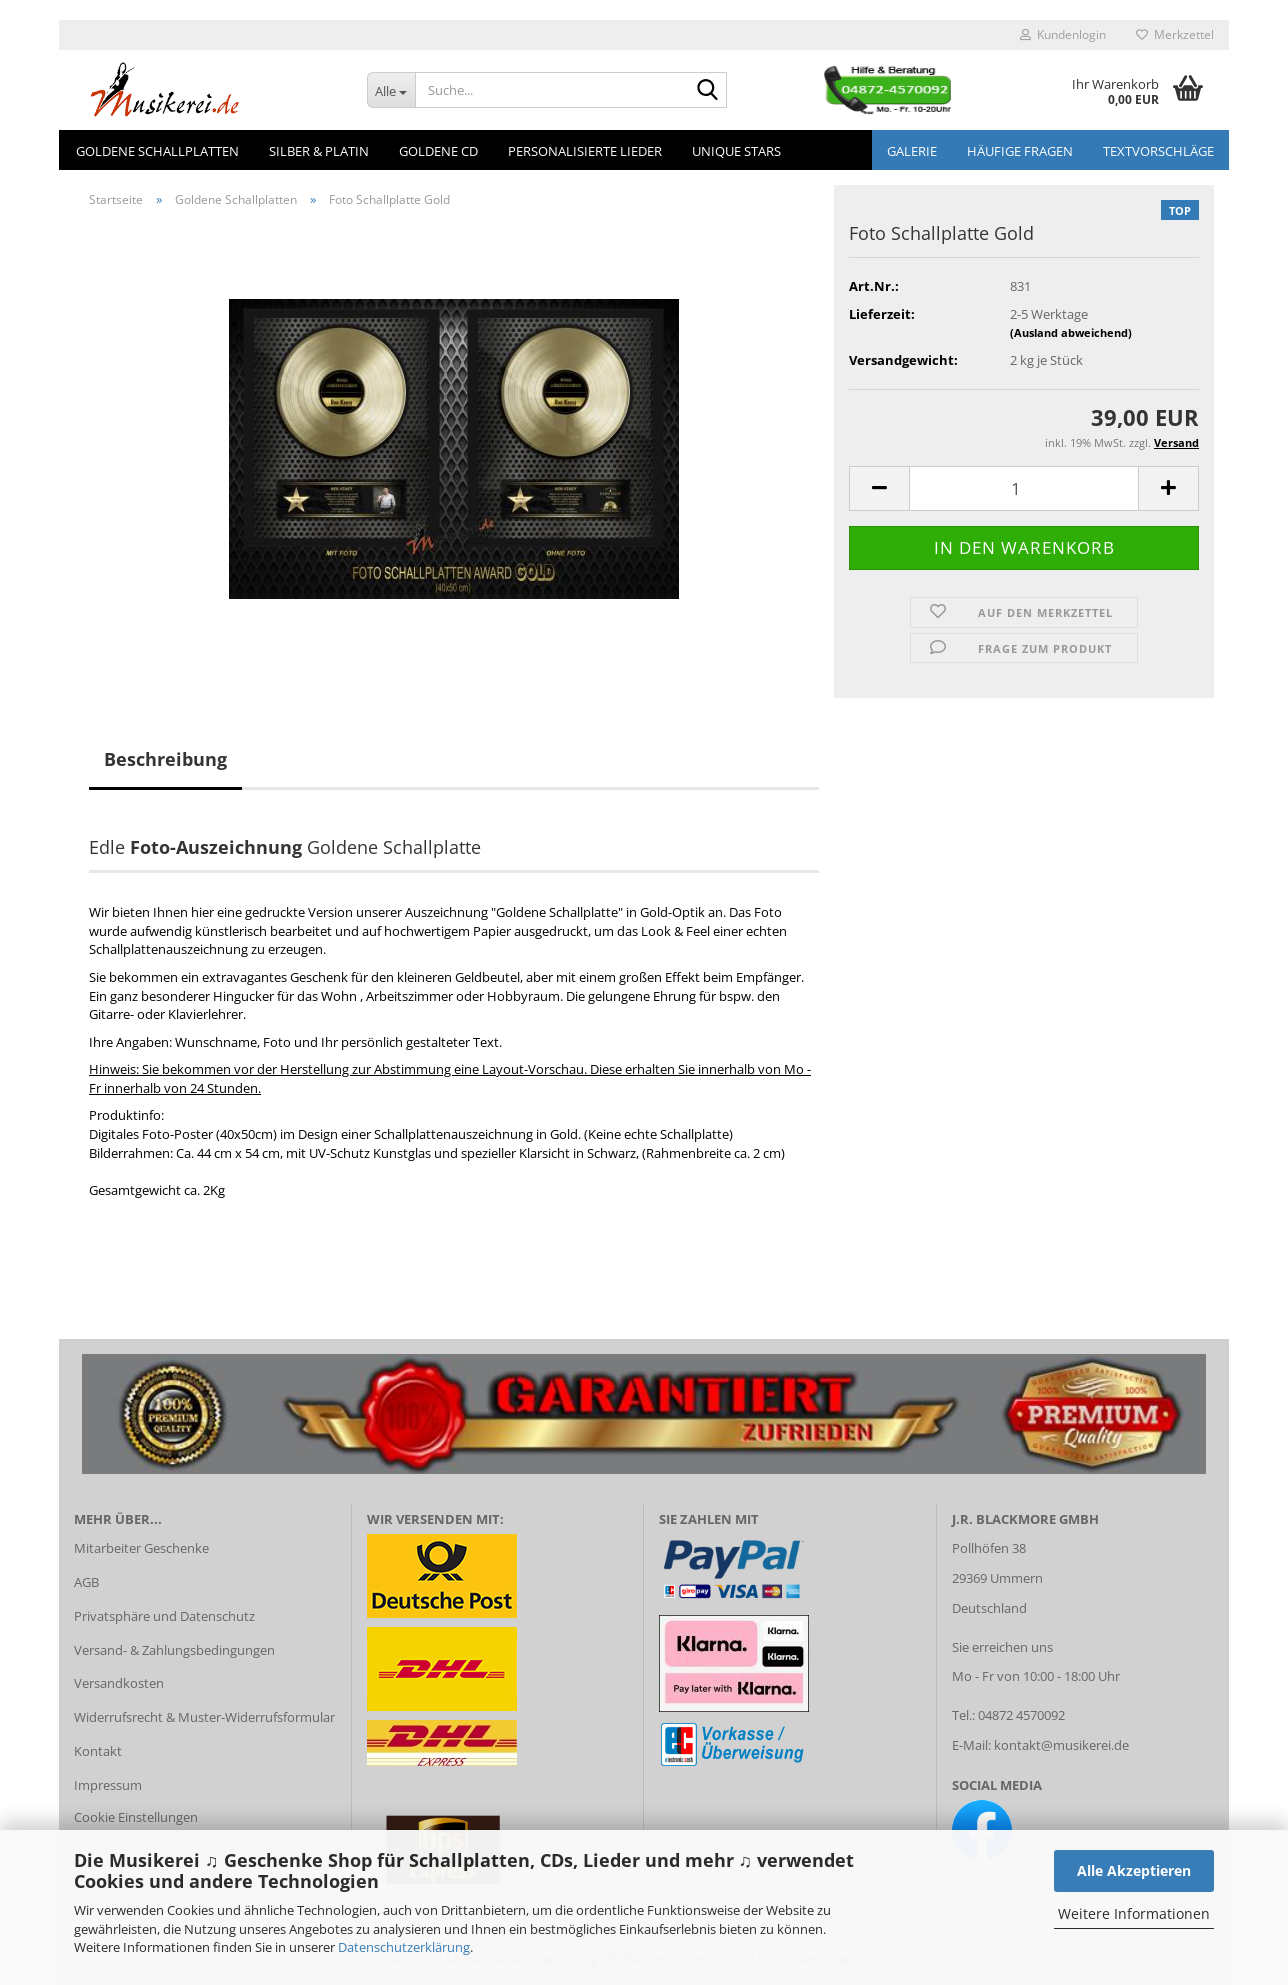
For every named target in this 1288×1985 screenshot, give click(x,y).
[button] (879, 488)
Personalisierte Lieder (585, 151)
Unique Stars (736, 151)
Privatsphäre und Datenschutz (164, 1616)
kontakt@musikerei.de (1061, 1745)
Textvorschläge (1158, 151)
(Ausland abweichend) (1071, 332)
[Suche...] (391, 90)
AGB (86, 1582)
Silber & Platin (319, 151)
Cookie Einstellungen (136, 1817)
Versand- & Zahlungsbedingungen (174, 1650)
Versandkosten (119, 1683)
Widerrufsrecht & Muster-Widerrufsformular (204, 1717)
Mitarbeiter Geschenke (141, 1548)
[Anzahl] (1024, 488)
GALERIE (912, 151)
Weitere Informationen (1134, 1913)
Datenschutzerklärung (404, 1947)
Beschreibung (165, 759)
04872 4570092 (1021, 1715)
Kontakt (98, 1751)
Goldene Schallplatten (157, 151)
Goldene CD (438, 151)
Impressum (108, 1785)
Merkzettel (1175, 34)
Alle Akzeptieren (1134, 1870)
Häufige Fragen (1020, 151)
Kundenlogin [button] (1063, 34)
